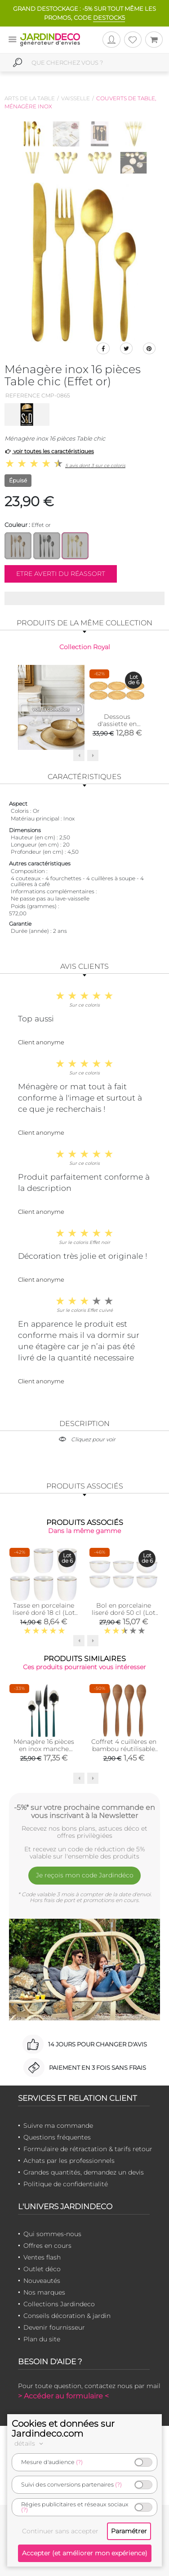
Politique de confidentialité (65, 2184)
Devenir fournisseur (54, 2327)
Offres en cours (47, 2246)
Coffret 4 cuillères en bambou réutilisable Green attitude (123, 1749)
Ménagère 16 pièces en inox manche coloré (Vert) (43, 1749)
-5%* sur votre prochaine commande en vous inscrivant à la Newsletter (84, 1811)
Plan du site (41, 2339)
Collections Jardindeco (59, 2304)
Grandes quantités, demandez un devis (83, 2172)
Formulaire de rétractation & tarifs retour (87, 2149)
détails (30, 2443)
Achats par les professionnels (69, 2161)
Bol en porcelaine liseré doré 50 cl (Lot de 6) (124, 1612)
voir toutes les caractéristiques (49, 451)
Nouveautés (41, 2281)
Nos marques (44, 2292)
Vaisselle (75, 98)
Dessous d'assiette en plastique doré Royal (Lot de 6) (117, 727)
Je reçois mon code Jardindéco (84, 1875)
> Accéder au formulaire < (63, 2396)
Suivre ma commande (58, 2125)
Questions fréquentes (57, 2137)
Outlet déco (42, 2269)
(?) (79, 2462)
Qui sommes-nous (52, 2234)
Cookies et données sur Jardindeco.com (63, 2428)
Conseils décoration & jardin (67, 2316)
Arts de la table (29, 98)
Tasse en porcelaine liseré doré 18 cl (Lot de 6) (44, 1612)
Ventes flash (42, 2257)
